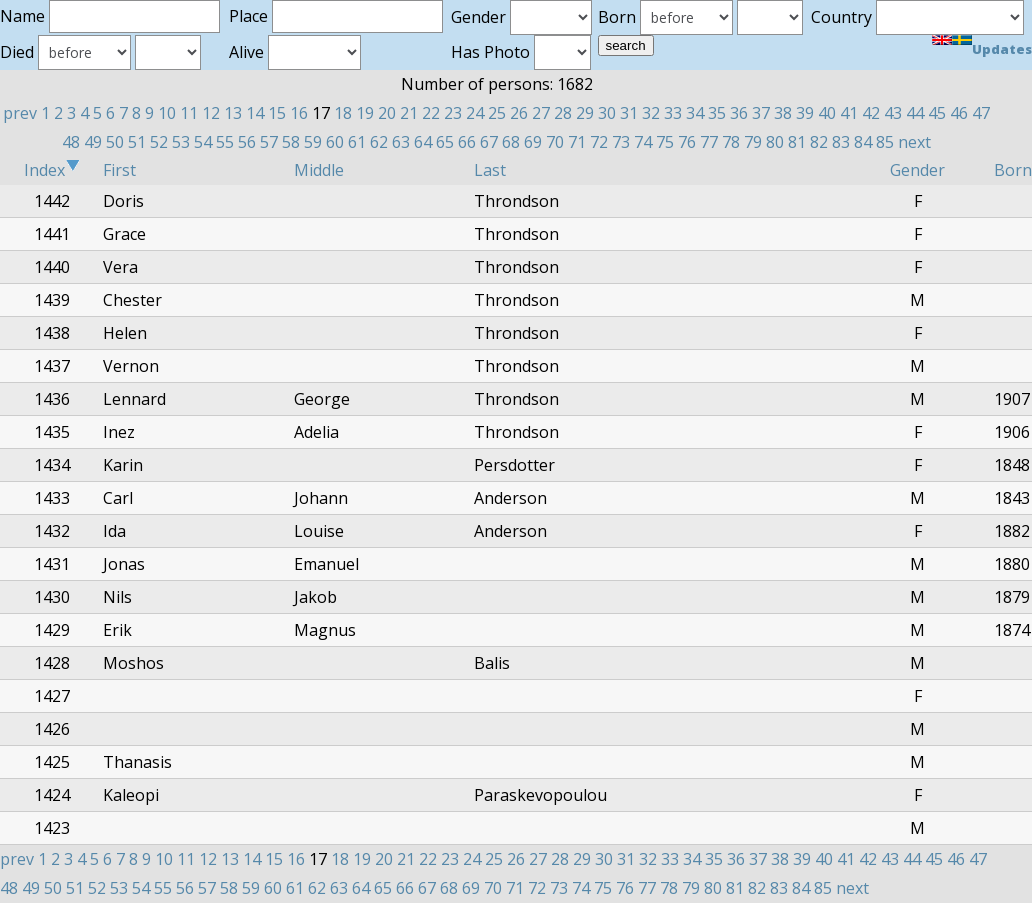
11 (189, 113)
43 (893, 113)
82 (819, 142)
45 (937, 113)
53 (181, 142)
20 (387, 113)
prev (20, 113)
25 (497, 113)
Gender (917, 170)
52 (159, 142)
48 (71, 142)
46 (959, 113)
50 (115, 142)
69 (533, 142)
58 (291, 142)
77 (709, 142)
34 (695, 113)
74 (643, 142)
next (914, 142)
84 (863, 142)
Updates (1002, 49)
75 (665, 142)
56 (247, 142)
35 (717, 113)
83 (841, 142)
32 (651, 113)
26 (519, 113)
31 (629, 113)
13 (233, 113)
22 (431, 113)
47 (981, 113)
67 (489, 142)
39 (805, 113)
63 (401, 142)
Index (52, 170)
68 (511, 142)
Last (490, 170)
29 (585, 113)
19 (365, 113)
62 (379, 142)
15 (277, 113)
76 (687, 142)
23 (453, 113)
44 (915, 113)
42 (871, 113)
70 (555, 142)
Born (1013, 170)
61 (357, 142)
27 (541, 113)
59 (313, 142)
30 (607, 113)
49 (93, 142)
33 (673, 113)
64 (423, 142)
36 (739, 113)
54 (203, 142)
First (119, 170)
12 (211, 113)
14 (255, 113)
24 (475, 113)
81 (797, 142)
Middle (319, 170)
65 (445, 142)
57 (269, 142)
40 (827, 113)
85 (885, 142)
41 (849, 113)
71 (577, 142)
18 (343, 113)
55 (225, 142)
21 (409, 113)
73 (621, 142)
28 (563, 113)
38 (783, 113)
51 (137, 142)
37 (761, 113)
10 (167, 113)
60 (335, 142)
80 (775, 142)
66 (467, 142)
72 (599, 142)
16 (299, 113)
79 (753, 142)
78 (731, 142)
